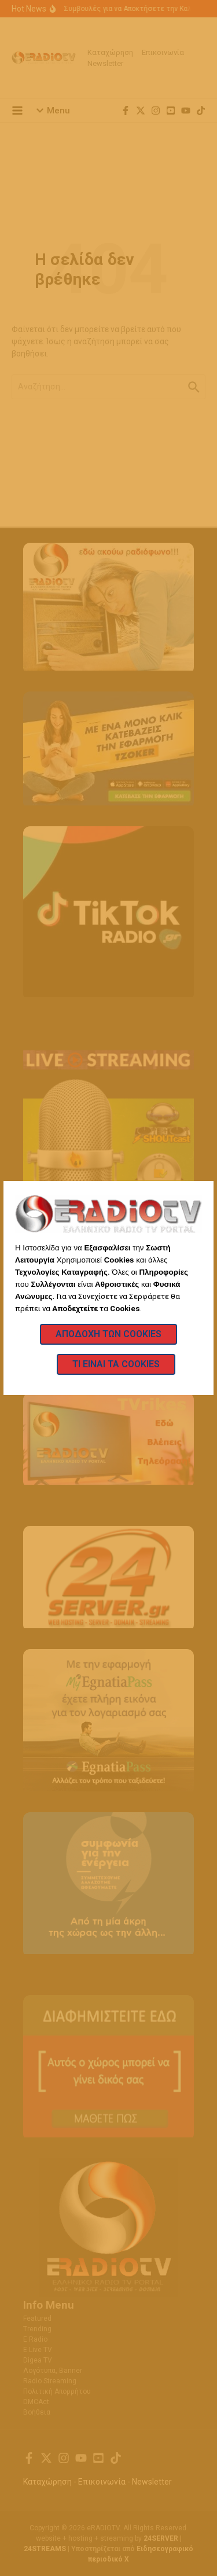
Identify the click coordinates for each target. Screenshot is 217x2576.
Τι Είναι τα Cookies (116, 1364)
